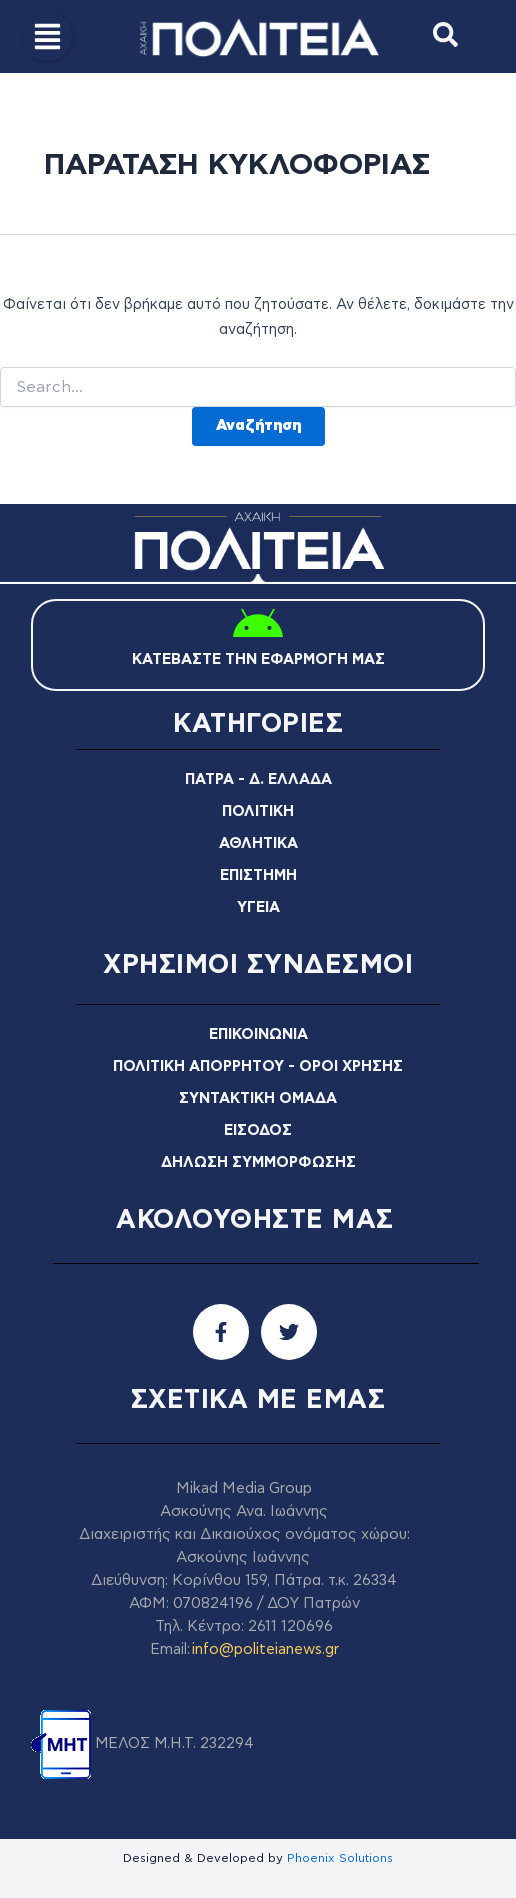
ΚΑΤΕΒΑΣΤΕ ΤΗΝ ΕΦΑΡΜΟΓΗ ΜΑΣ (258, 659)
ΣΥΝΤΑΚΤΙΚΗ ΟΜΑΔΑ (258, 1098)
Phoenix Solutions (340, 1858)
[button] (47, 36)
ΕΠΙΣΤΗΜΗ (258, 875)
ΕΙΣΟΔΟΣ (258, 1130)
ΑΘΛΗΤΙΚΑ (258, 843)
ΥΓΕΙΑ (258, 907)
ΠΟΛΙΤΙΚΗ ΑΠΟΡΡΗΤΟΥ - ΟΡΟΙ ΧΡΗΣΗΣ (258, 1066)
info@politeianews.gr (265, 1649)
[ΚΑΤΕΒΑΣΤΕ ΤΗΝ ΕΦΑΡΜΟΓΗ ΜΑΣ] (258, 626)
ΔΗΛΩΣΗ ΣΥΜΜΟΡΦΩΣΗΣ (258, 1162)
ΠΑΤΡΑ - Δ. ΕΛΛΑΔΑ (258, 779)
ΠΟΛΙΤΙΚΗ (258, 811)
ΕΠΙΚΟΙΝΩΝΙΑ (258, 1034)
